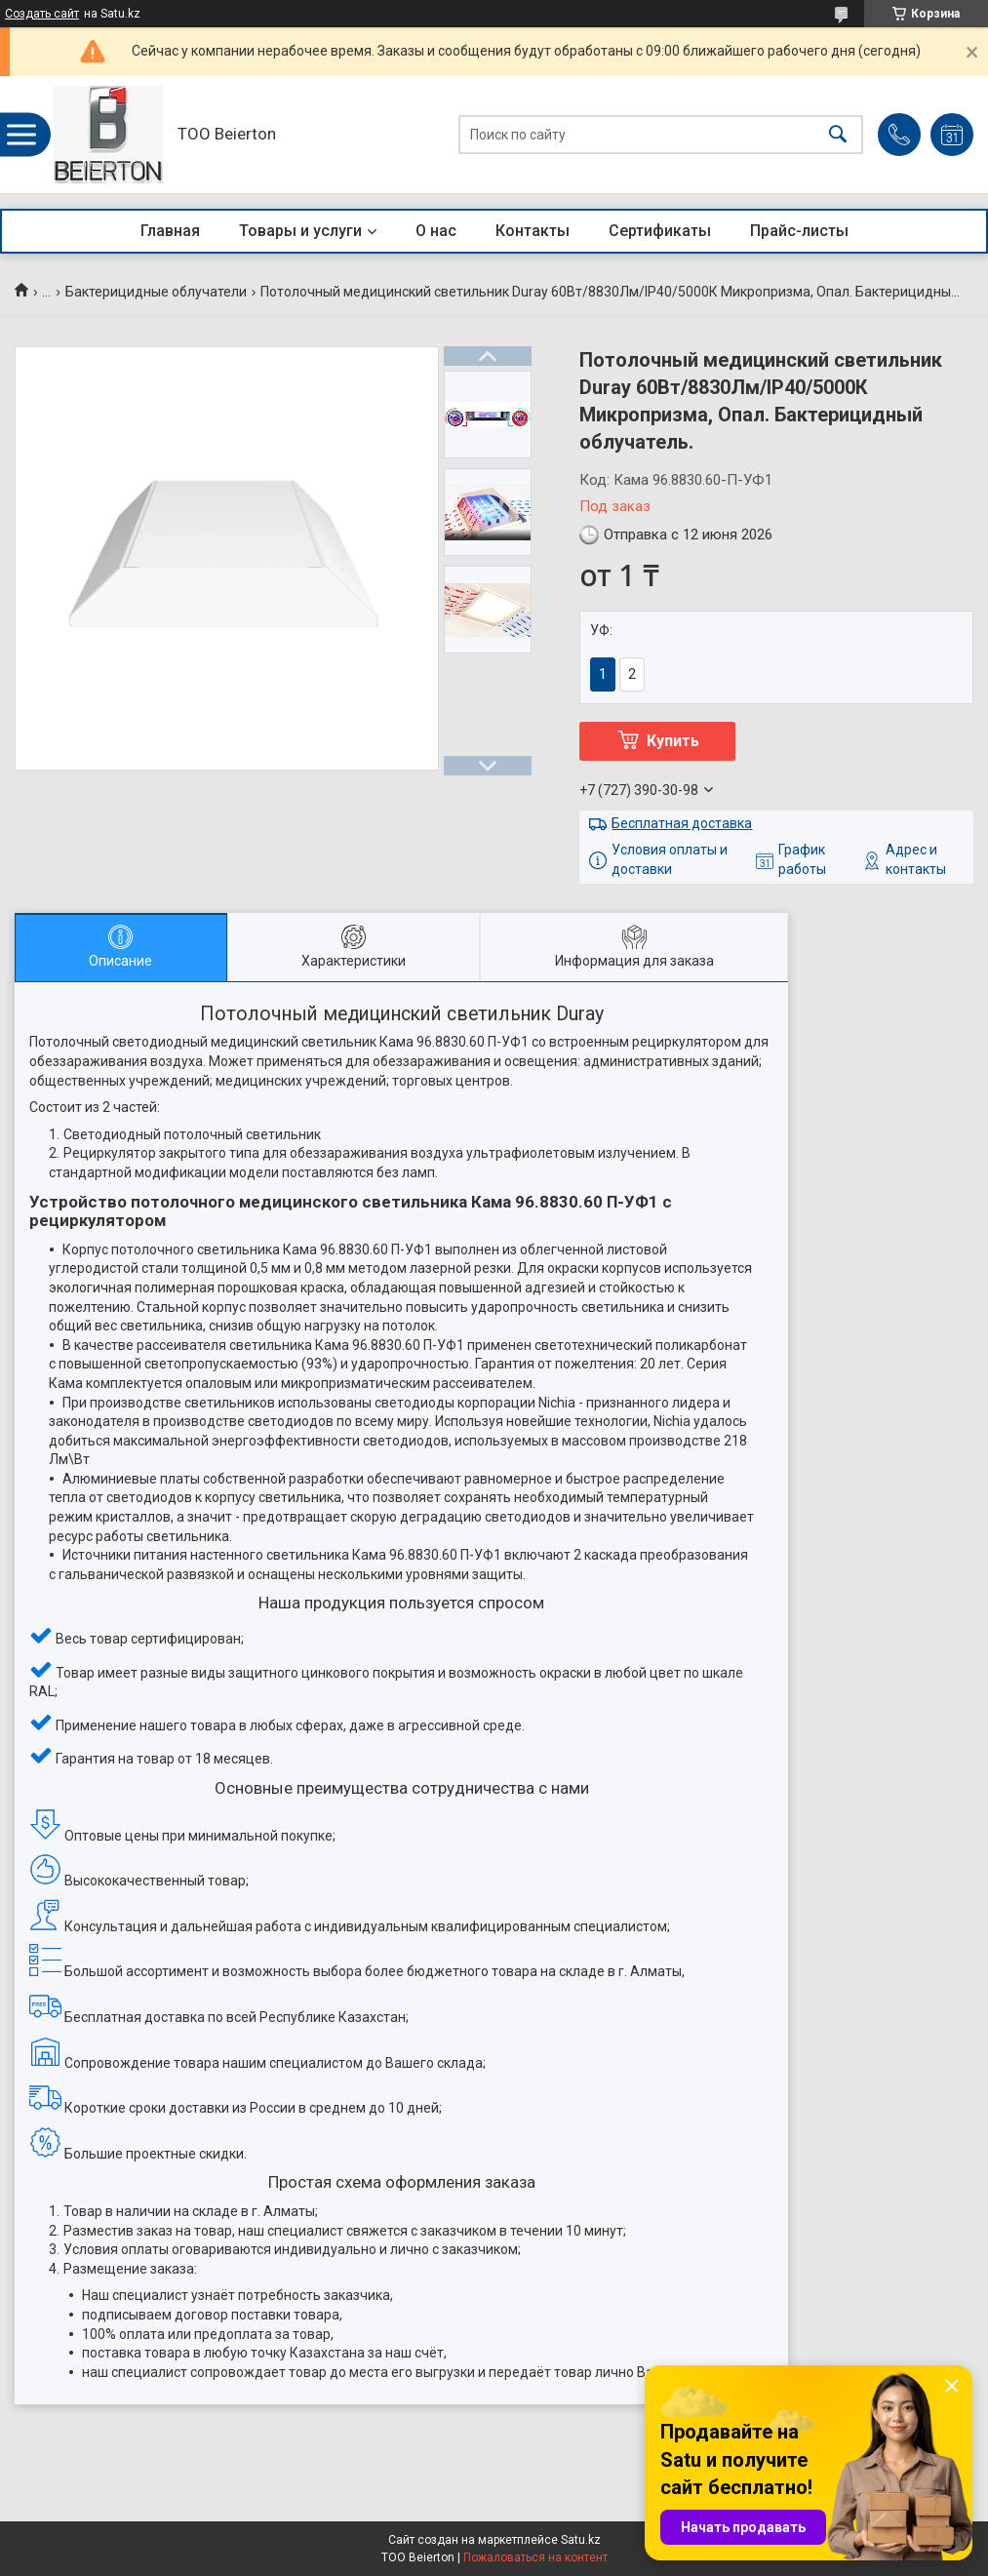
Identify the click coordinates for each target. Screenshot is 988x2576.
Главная (170, 230)
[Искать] (837, 135)
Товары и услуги (300, 230)
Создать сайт (42, 13)
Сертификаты (660, 230)
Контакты (532, 230)
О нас (435, 230)
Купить (673, 741)
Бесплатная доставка (682, 823)
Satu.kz (581, 2540)
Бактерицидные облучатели (156, 291)
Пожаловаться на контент (535, 2557)
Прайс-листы (799, 230)
